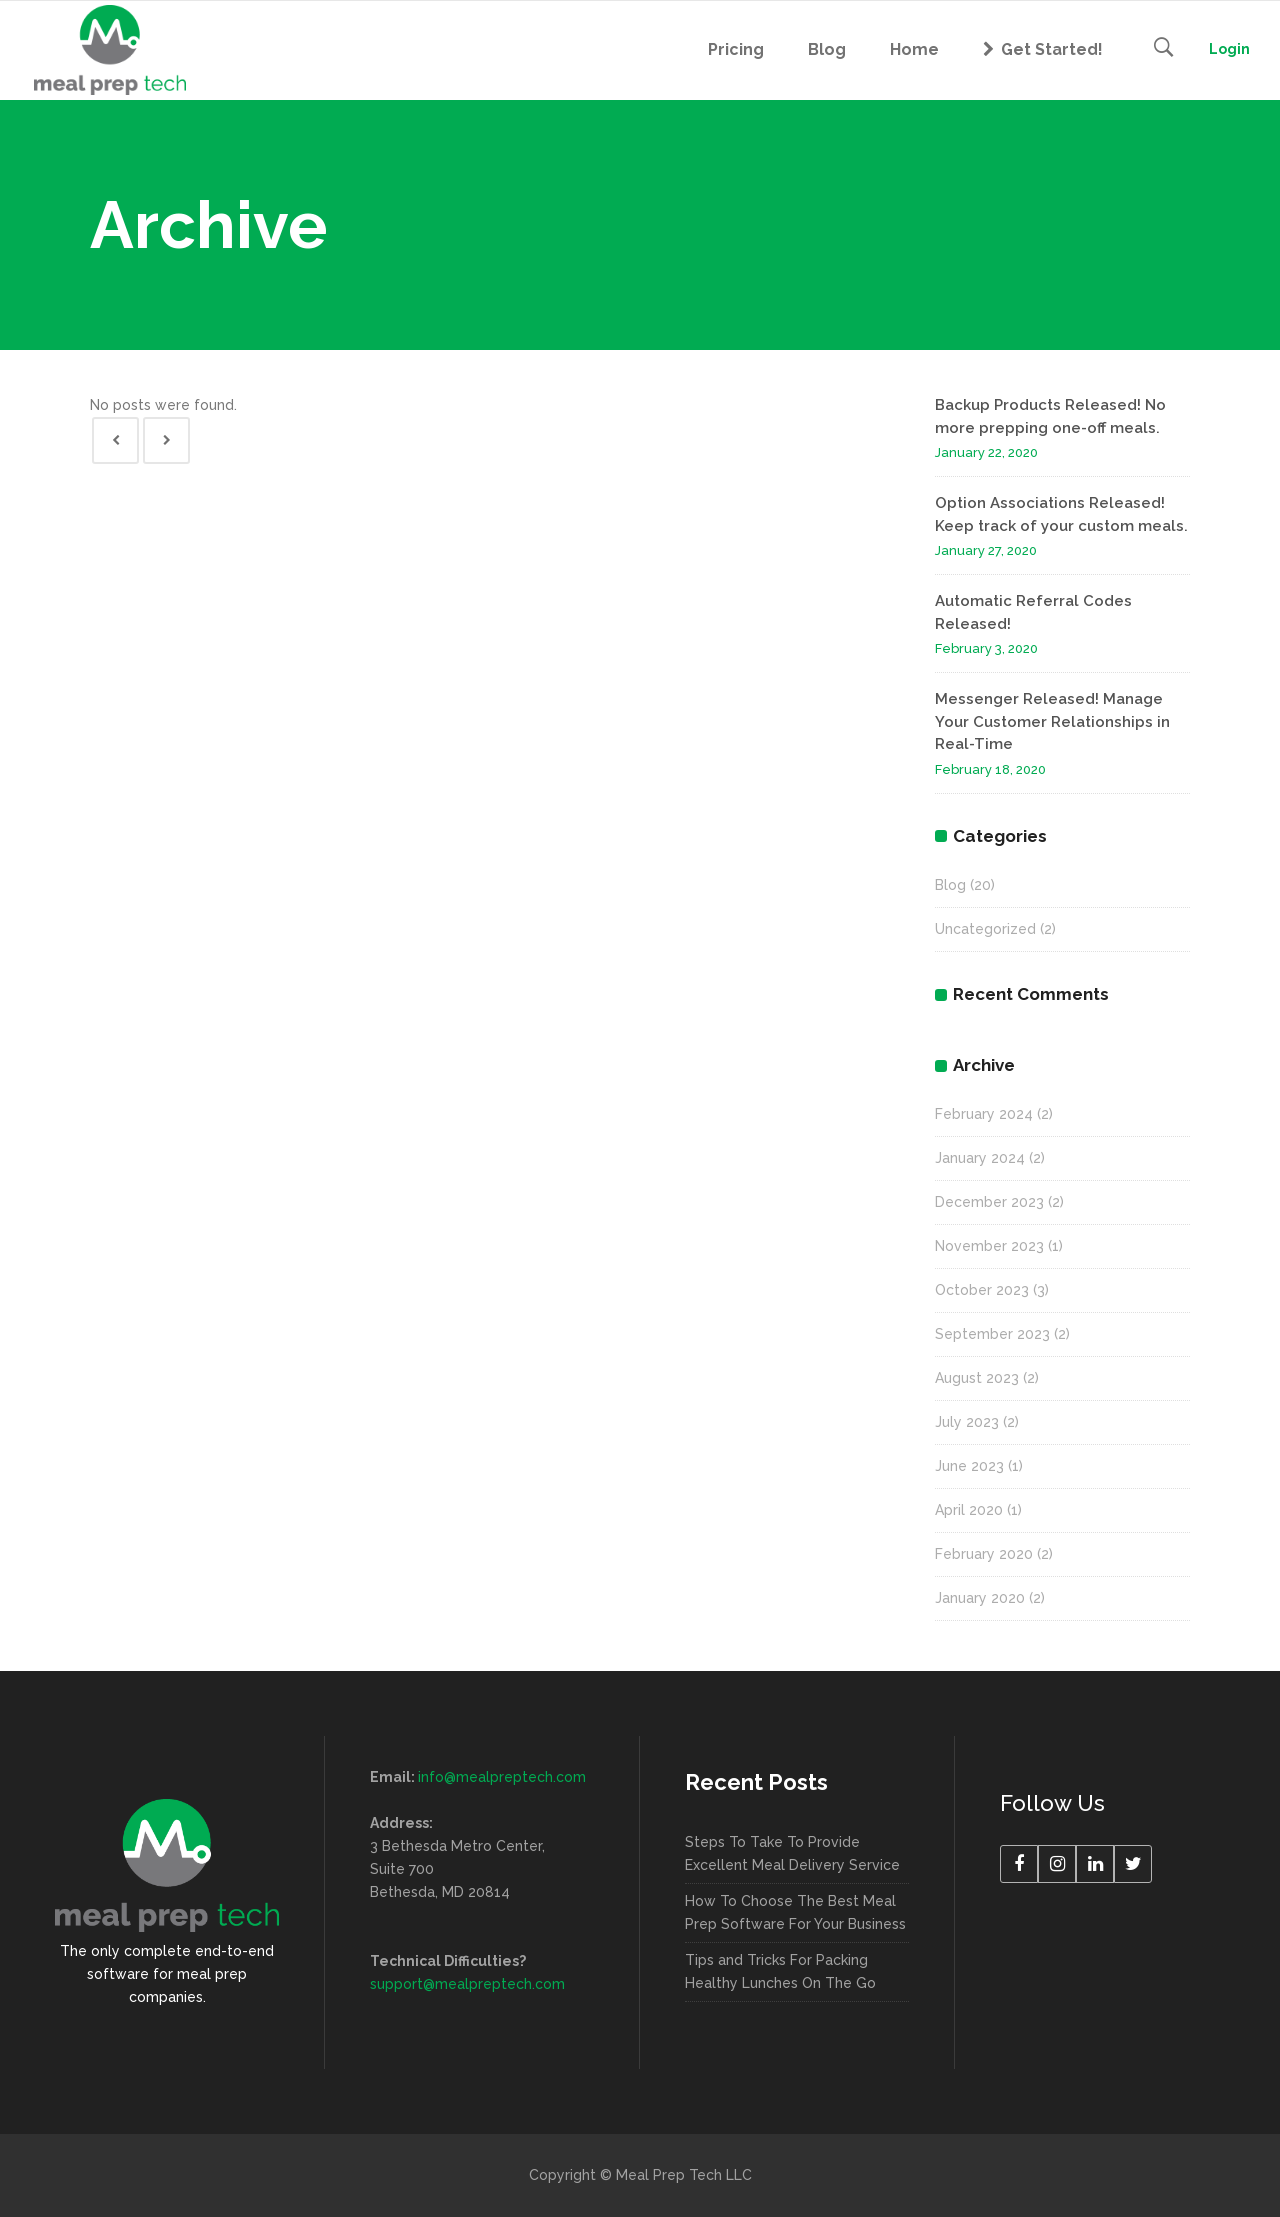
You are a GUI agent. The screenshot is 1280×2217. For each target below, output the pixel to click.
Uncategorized (985, 929)
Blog (950, 885)
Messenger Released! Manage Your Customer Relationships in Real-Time (1052, 721)
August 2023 (977, 1378)
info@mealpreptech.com (502, 1777)
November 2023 (989, 1246)
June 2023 (969, 1466)
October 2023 (982, 1290)
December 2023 (989, 1202)
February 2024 (984, 1114)
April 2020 (969, 1510)
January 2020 (980, 1598)
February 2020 (984, 1554)
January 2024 (980, 1158)
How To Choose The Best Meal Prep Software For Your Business (795, 1912)
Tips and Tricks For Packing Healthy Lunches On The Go (780, 1971)
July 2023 (967, 1422)
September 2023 (992, 1334)
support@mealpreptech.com (467, 1984)
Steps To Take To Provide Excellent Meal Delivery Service (792, 1853)
